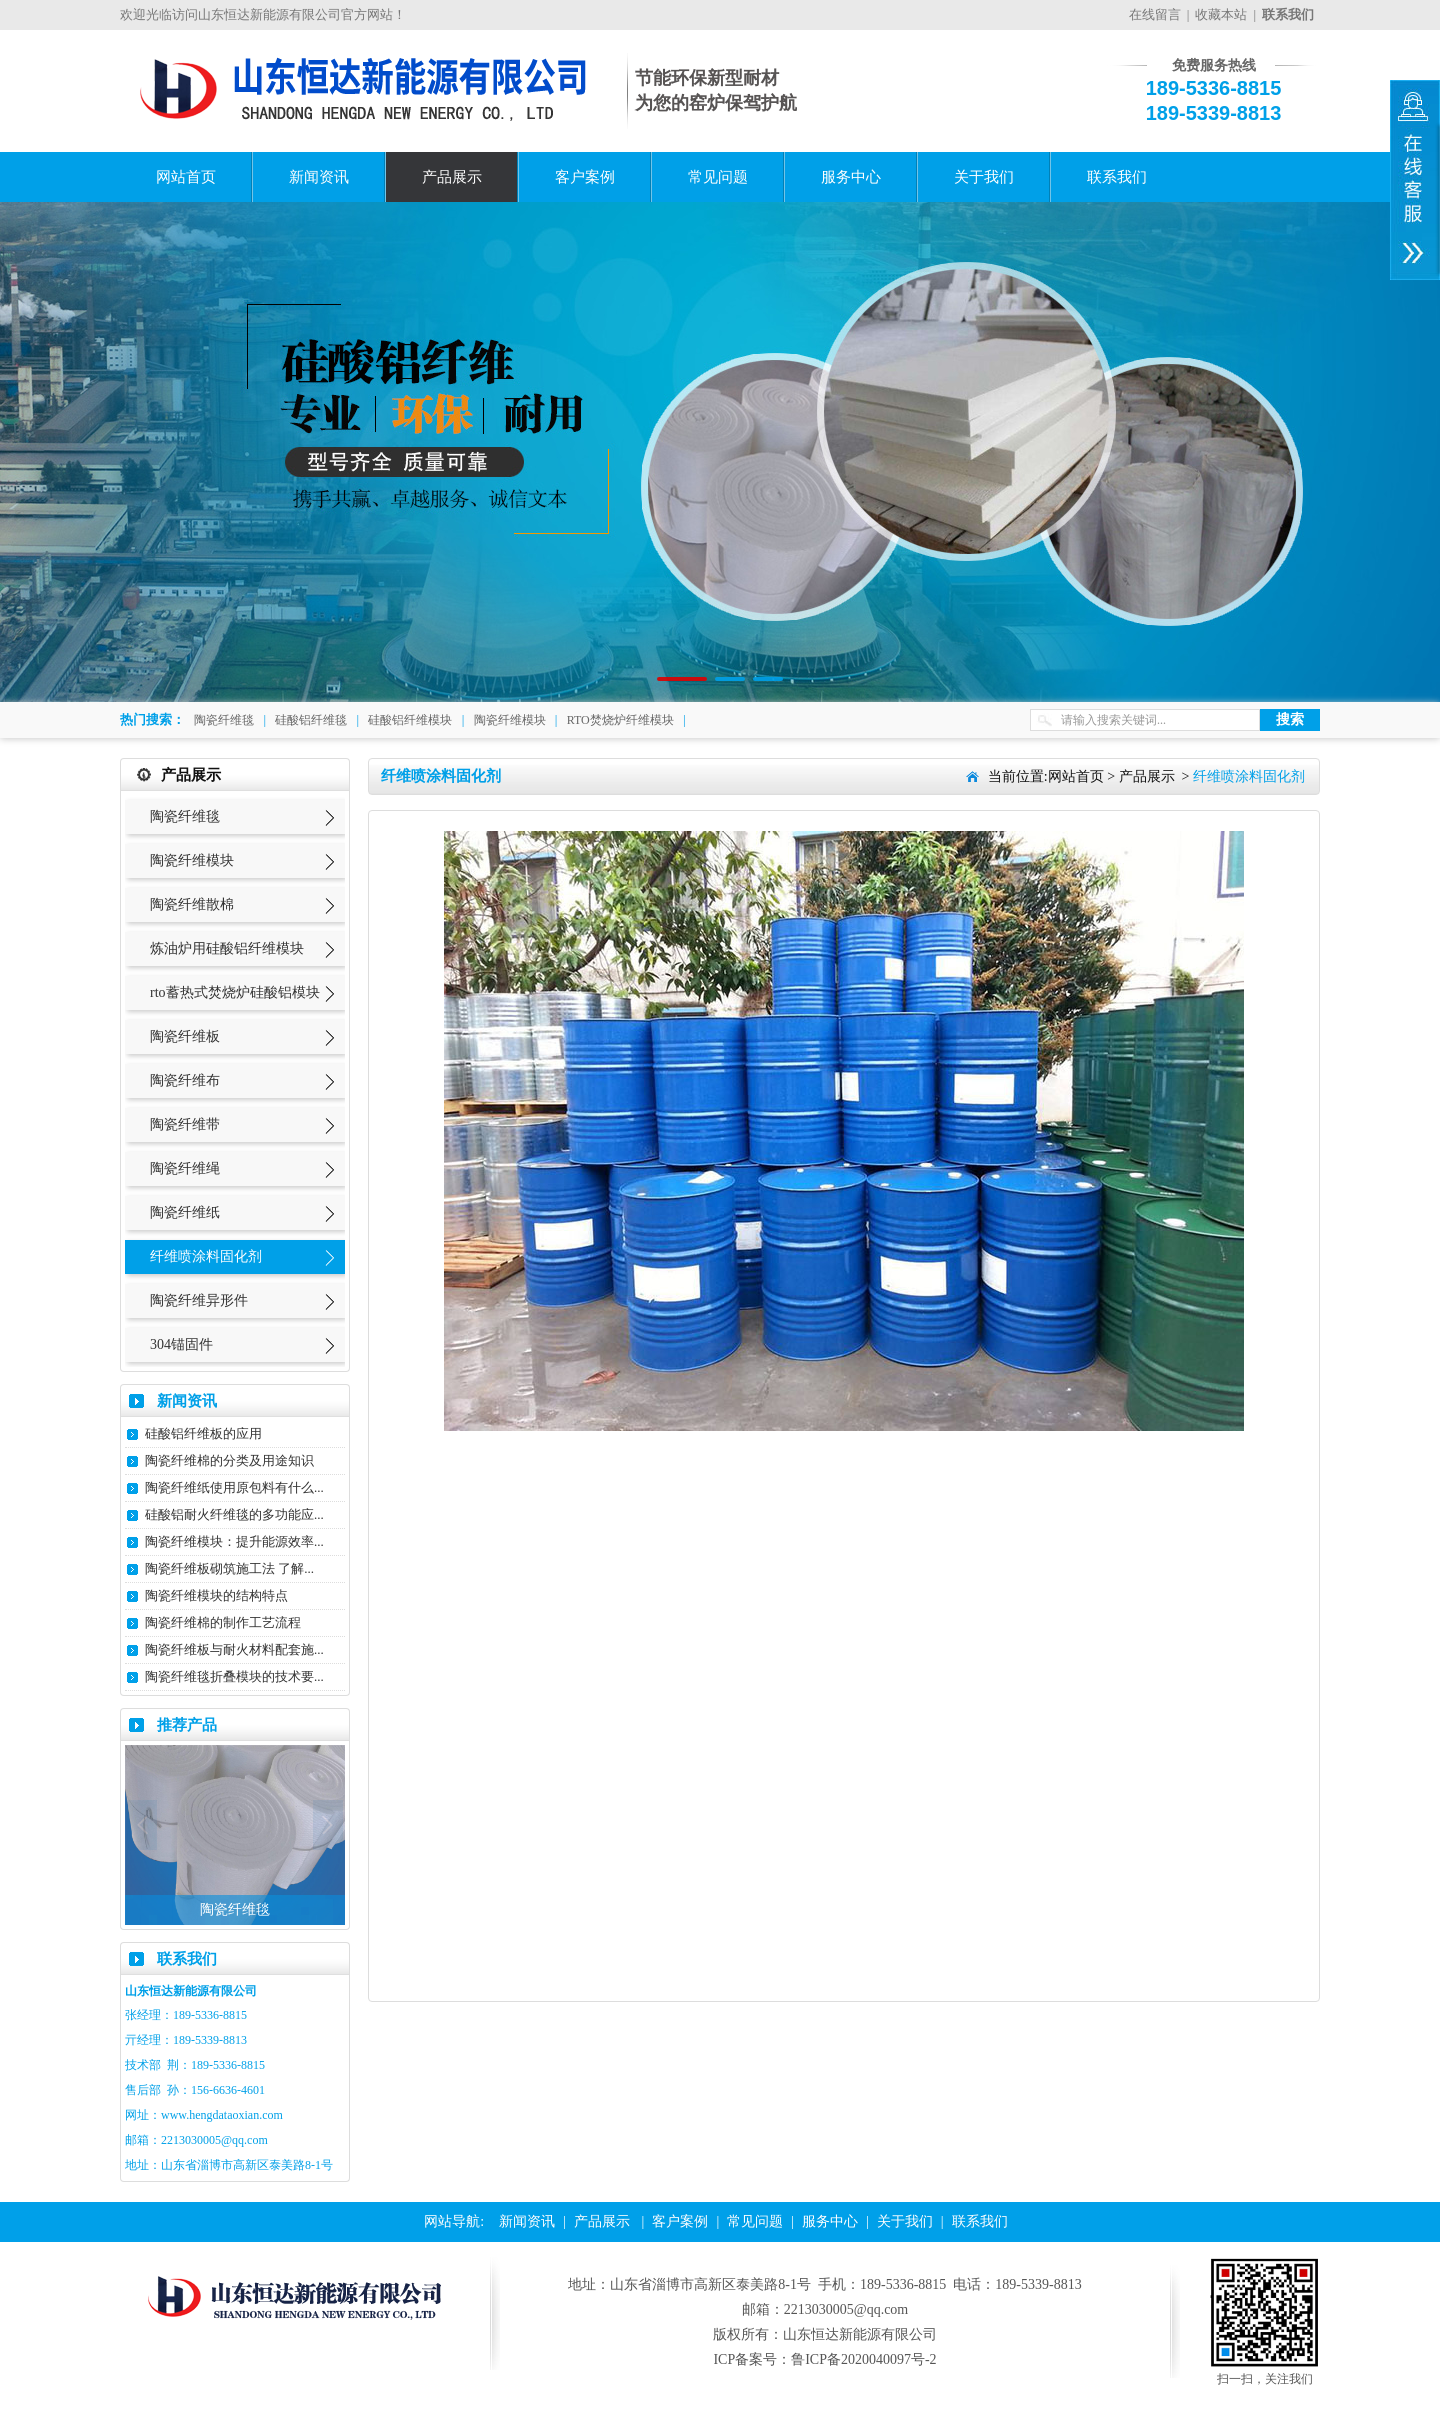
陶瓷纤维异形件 (199, 1300)
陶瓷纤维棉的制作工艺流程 (223, 1622)
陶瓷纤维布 (185, 1080)
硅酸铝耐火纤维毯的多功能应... (234, 1514)
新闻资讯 (319, 177)
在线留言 (1155, 14)
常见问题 (718, 177)
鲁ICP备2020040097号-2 (863, 2359)
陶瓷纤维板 (185, 1036)
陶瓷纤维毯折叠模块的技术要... (234, 1676)
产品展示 (452, 177)
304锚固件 (181, 1344)
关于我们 (984, 177)
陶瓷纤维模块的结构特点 (216, 1595)
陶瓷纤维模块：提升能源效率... (234, 1541)
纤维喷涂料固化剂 (206, 1256)
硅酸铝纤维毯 (311, 720)
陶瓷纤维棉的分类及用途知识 (229, 1460)
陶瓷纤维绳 (185, 1168)
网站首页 (186, 177)
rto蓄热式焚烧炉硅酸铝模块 (235, 992)
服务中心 (851, 177)
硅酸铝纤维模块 (410, 720)
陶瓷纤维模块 (510, 720)
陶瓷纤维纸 (185, 1212)
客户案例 (585, 177)
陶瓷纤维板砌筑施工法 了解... (229, 1568)
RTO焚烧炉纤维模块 (620, 720)
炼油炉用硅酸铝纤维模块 (227, 948)
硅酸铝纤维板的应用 (203, 1433)
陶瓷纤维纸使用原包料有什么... (234, 1487)
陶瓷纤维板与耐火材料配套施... (234, 1649)
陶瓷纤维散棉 (192, 904)
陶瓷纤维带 (185, 1124)
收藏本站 (1221, 14)
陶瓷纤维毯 (224, 720)
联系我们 (1117, 177)
